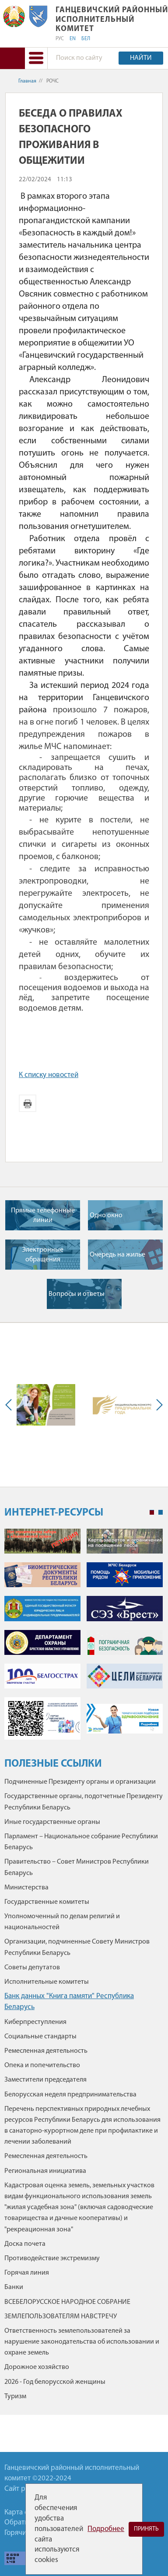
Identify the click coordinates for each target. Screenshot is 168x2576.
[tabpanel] (83, 1638)
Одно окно (106, 1215)
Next (157, 1405)
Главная (27, 81)
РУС (60, 38)
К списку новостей (48, 1075)
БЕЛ (85, 38)
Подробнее (106, 2529)
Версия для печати (27, 1103)
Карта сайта (23, 2512)
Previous (10, 1405)
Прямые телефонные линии (43, 1215)
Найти (141, 58)
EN (73, 38)
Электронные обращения (42, 1255)
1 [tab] (152, 1512)
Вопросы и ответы (77, 1294)
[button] (36, 58)
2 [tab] (160, 1512)
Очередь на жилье (117, 1254)
